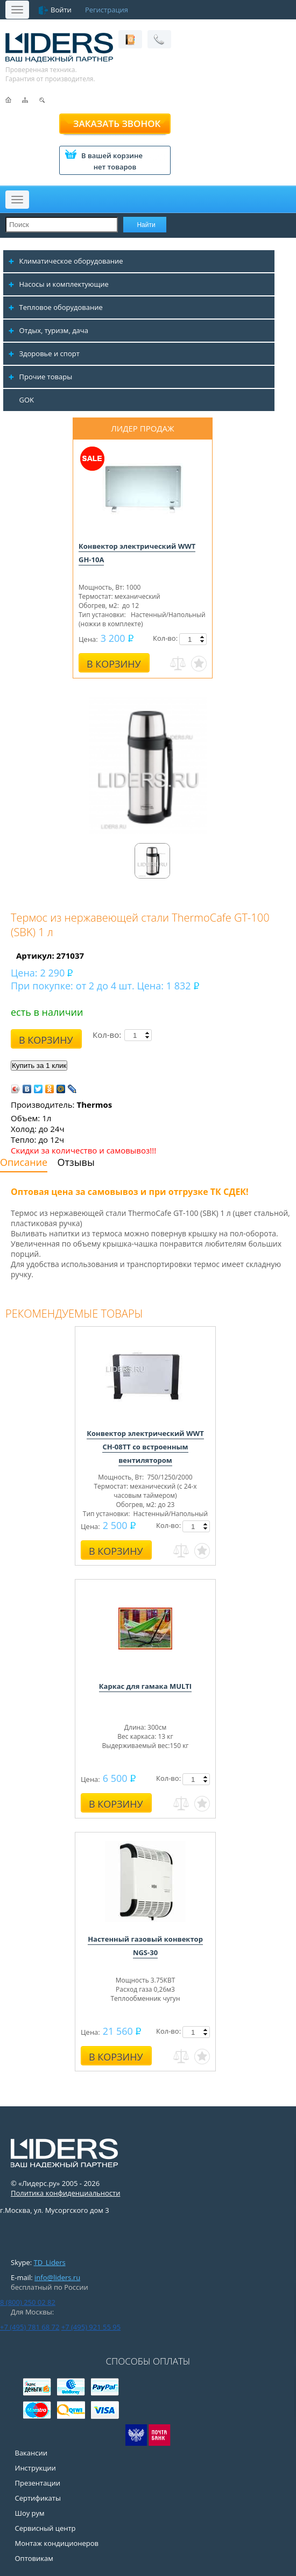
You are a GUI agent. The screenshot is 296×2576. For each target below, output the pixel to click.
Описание (23, 1162)
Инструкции (35, 2468)
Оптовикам (34, 2558)
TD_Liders (50, 2262)
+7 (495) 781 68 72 (29, 2327)
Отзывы (76, 1162)
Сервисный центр (45, 2528)
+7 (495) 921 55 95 (91, 2327)
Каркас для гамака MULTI (145, 1686)
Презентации (38, 2483)
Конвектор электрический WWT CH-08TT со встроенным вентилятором (145, 1446)
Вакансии (31, 2453)
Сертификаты (38, 2498)
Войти (61, 10)
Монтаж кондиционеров (57, 2543)
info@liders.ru (57, 2277)
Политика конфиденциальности (65, 2193)
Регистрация (106, 10)
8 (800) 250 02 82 (27, 2302)
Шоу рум (30, 2513)
